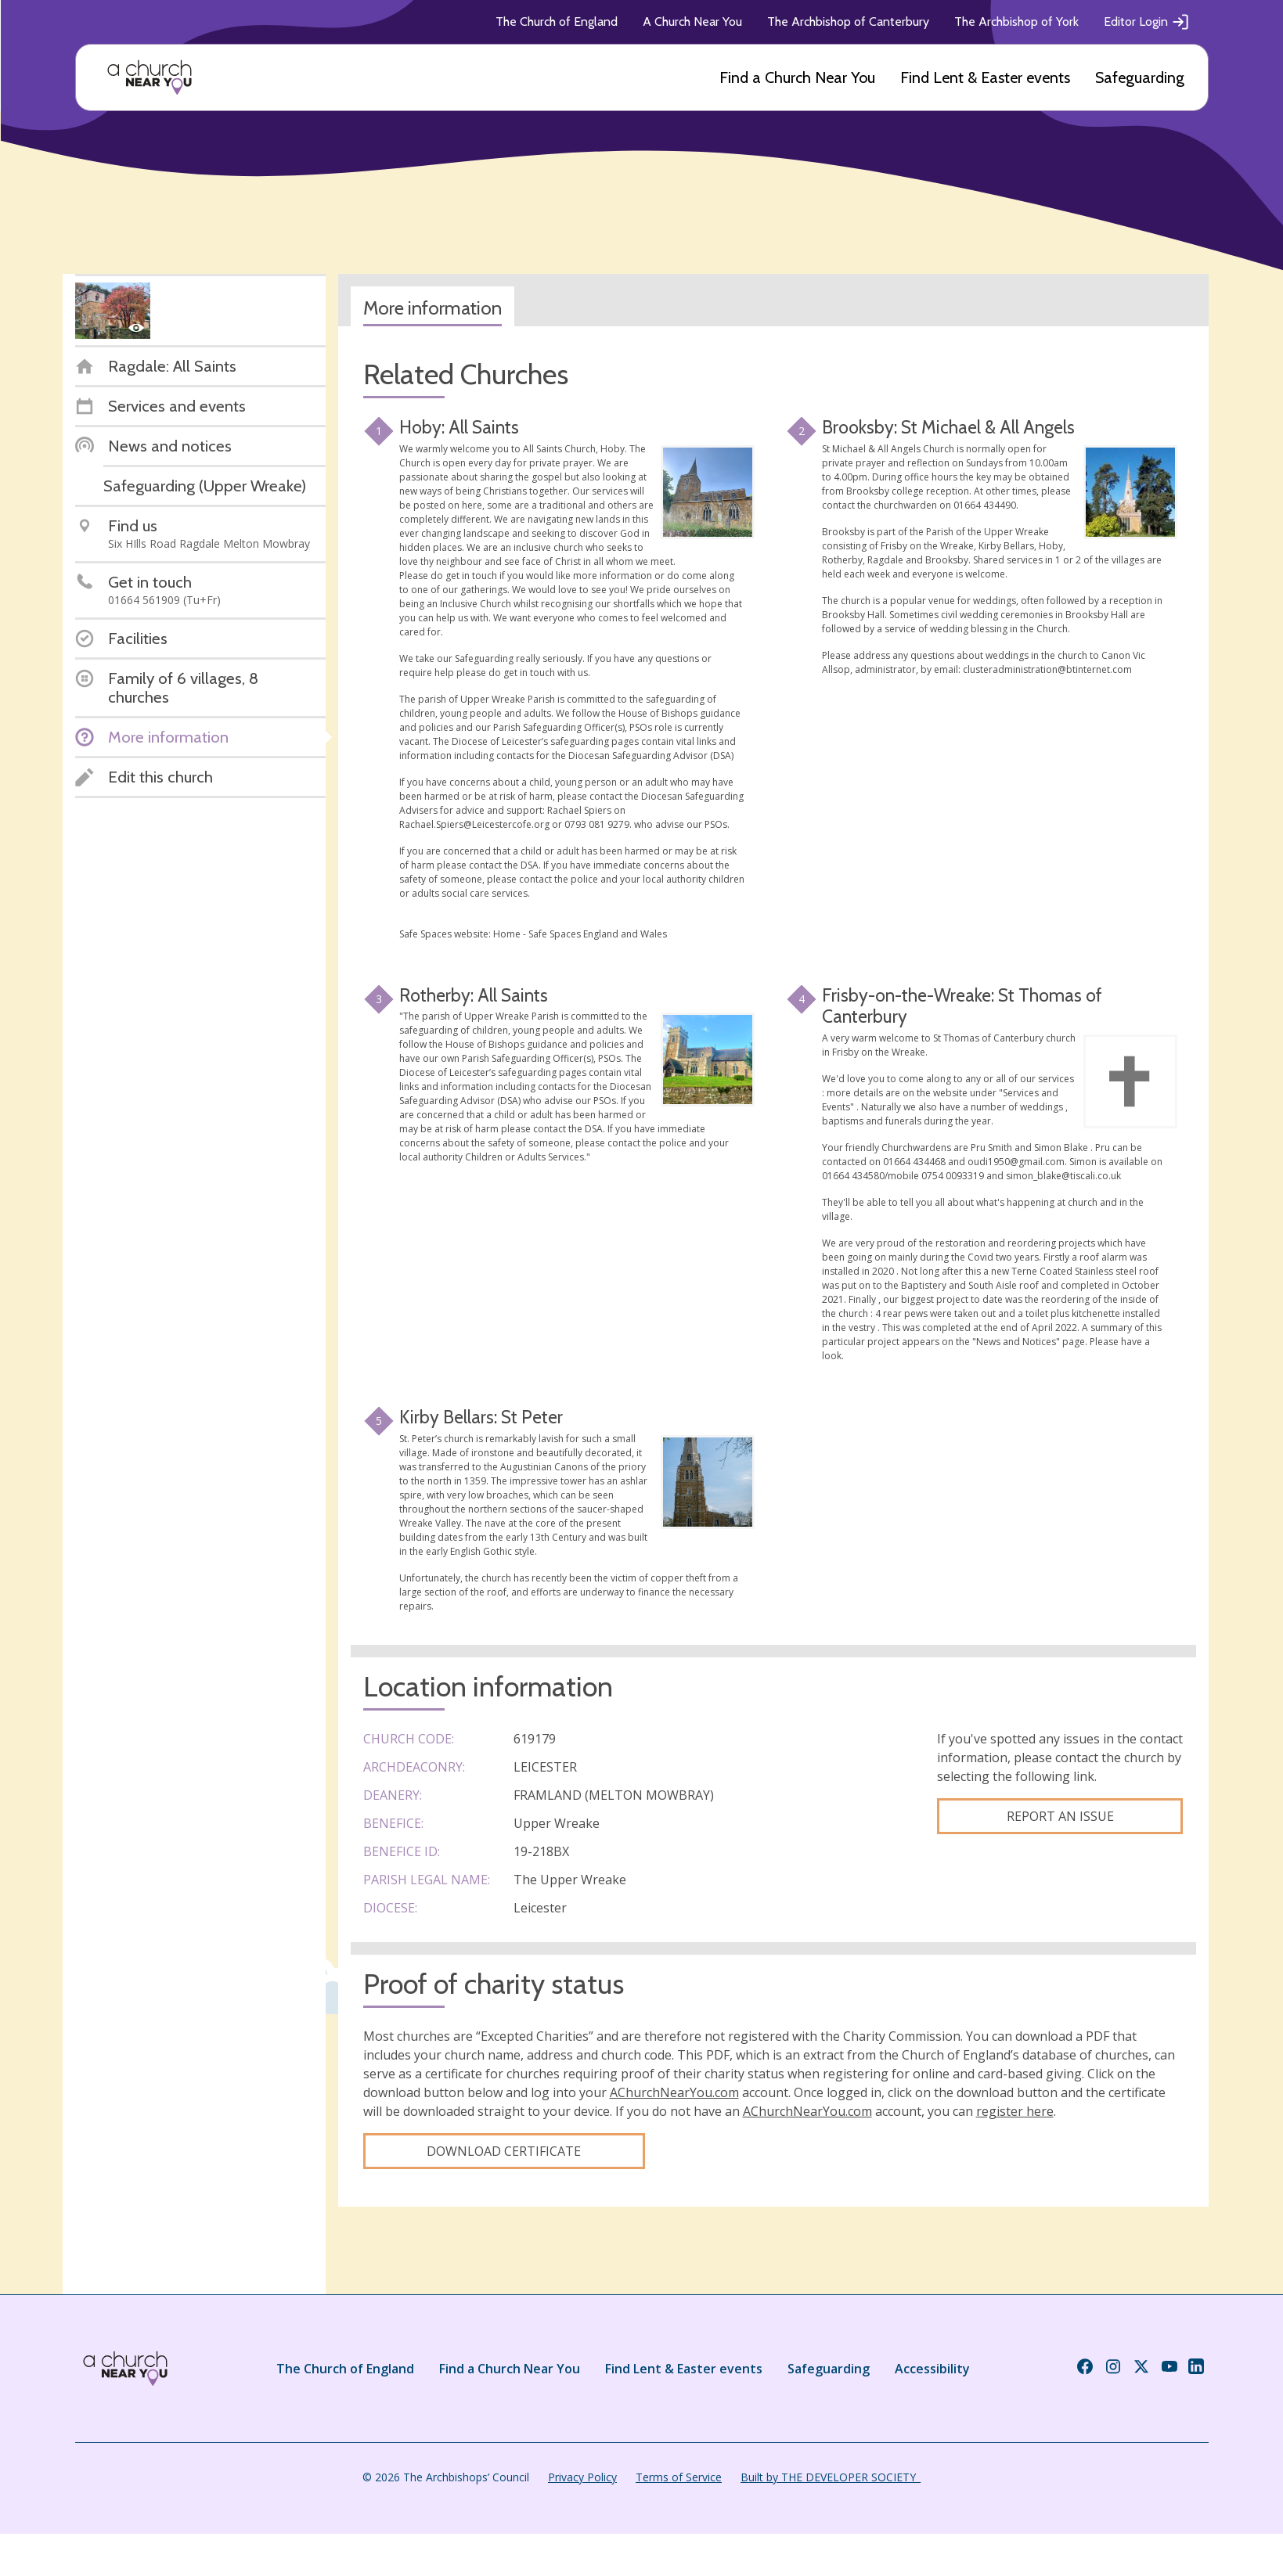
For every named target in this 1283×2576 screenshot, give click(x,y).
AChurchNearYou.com (674, 2092)
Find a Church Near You (797, 77)
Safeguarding (1139, 77)
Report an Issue (1060, 1816)
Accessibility (932, 2368)
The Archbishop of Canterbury (848, 21)
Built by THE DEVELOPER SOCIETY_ (831, 2477)
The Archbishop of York (1016, 21)
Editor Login (1147, 22)
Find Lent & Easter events (985, 77)
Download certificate (504, 2151)
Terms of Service (679, 2477)
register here (1015, 2111)
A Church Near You (692, 21)
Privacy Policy (582, 2477)
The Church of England (557, 21)
